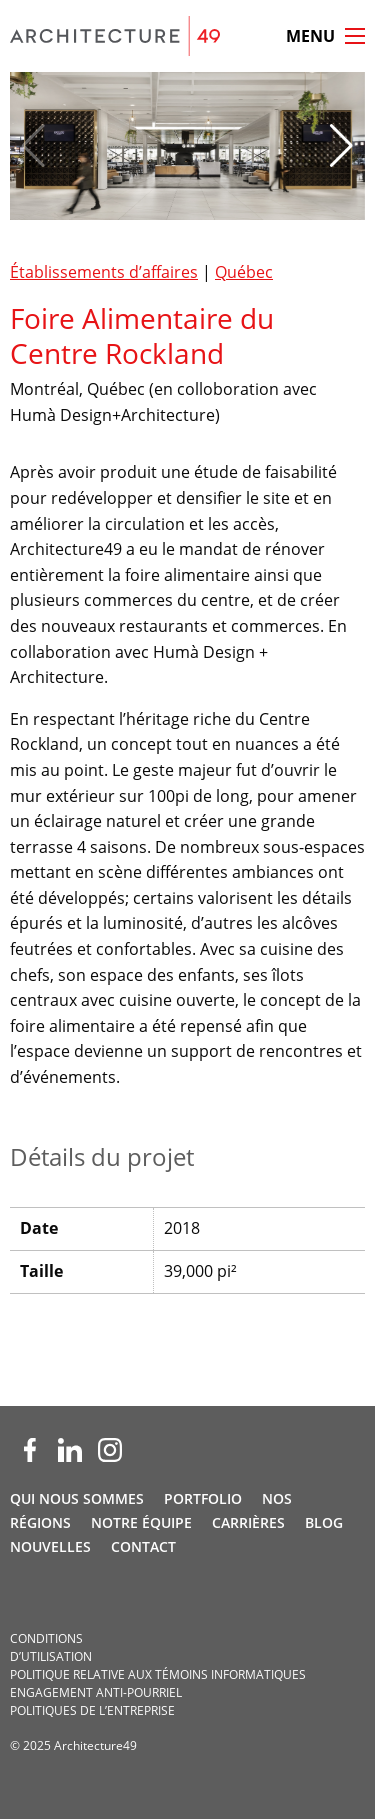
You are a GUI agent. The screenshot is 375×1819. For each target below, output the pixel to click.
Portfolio (203, 1498)
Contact (143, 1546)
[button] (341, 146)
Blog (324, 1522)
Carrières (248, 1522)
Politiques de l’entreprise (92, 1710)
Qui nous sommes (77, 1498)
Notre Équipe (141, 1522)
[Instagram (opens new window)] (110, 1450)
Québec (244, 272)
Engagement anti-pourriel (96, 1692)
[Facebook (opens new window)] (30, 1450)
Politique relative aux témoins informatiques (158, 1674)
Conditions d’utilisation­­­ (51, 1647)
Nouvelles (50, 1546)
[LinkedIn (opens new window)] (70, 1450)
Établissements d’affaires (104, 272)
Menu (310, 36)
